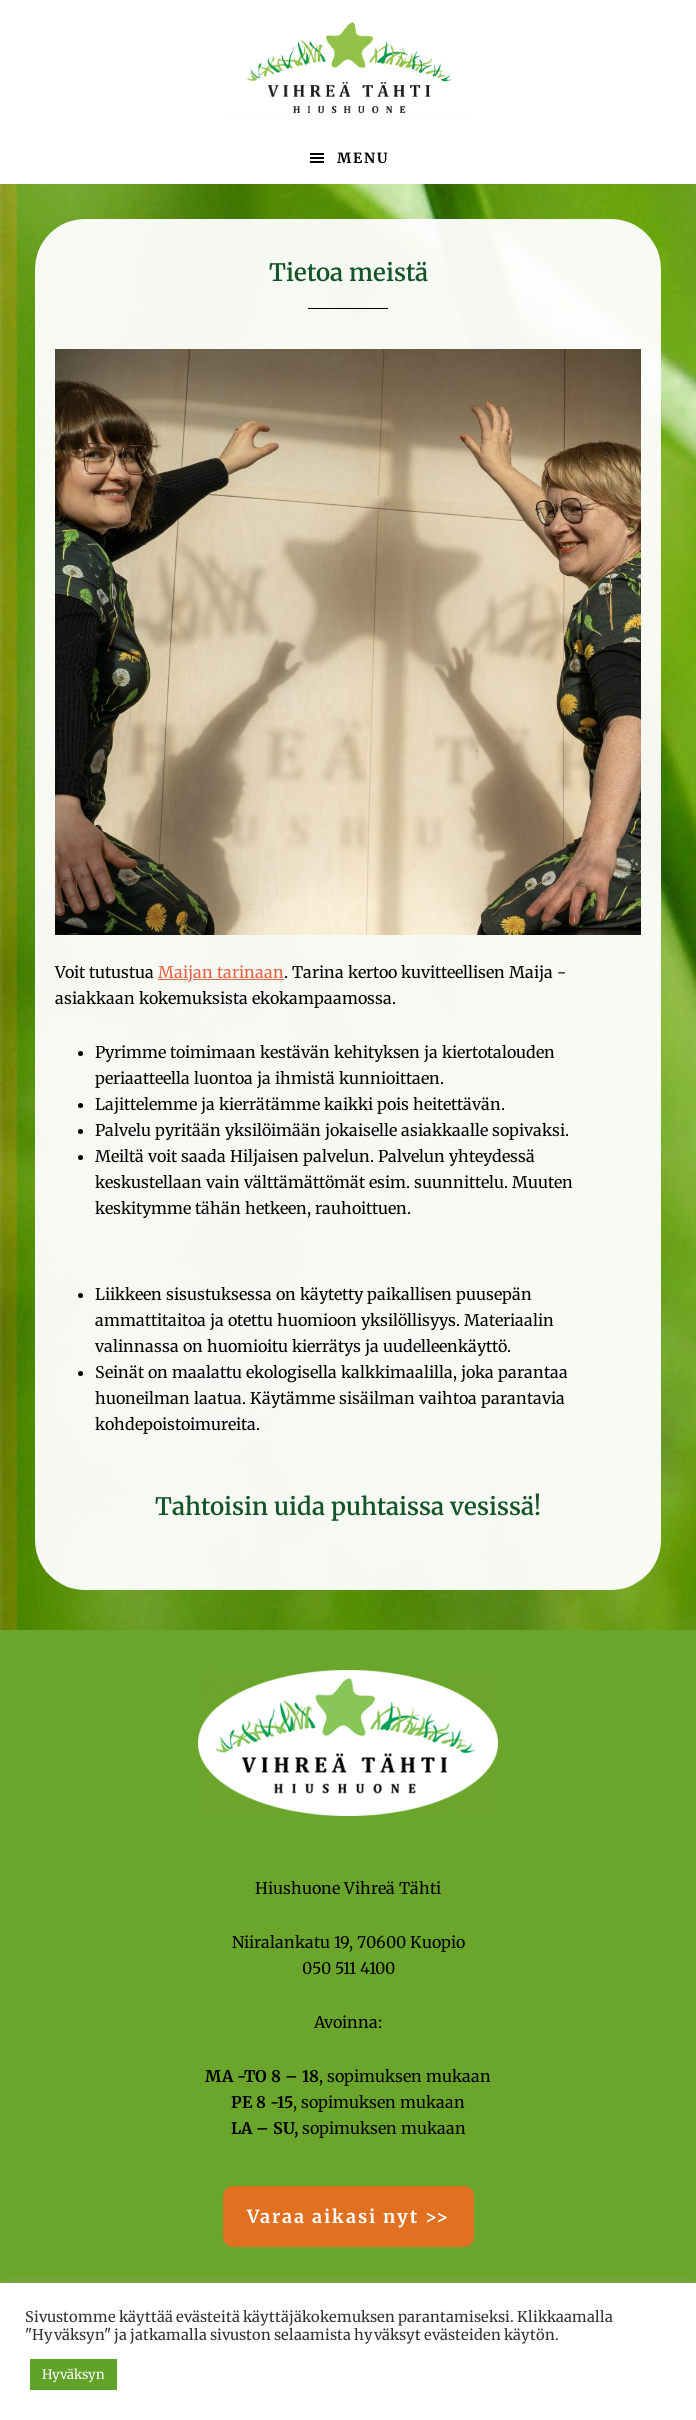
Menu (363, 158)
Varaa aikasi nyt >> (348, 2216)
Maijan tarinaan (221, 972)
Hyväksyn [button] (73, 2374)
